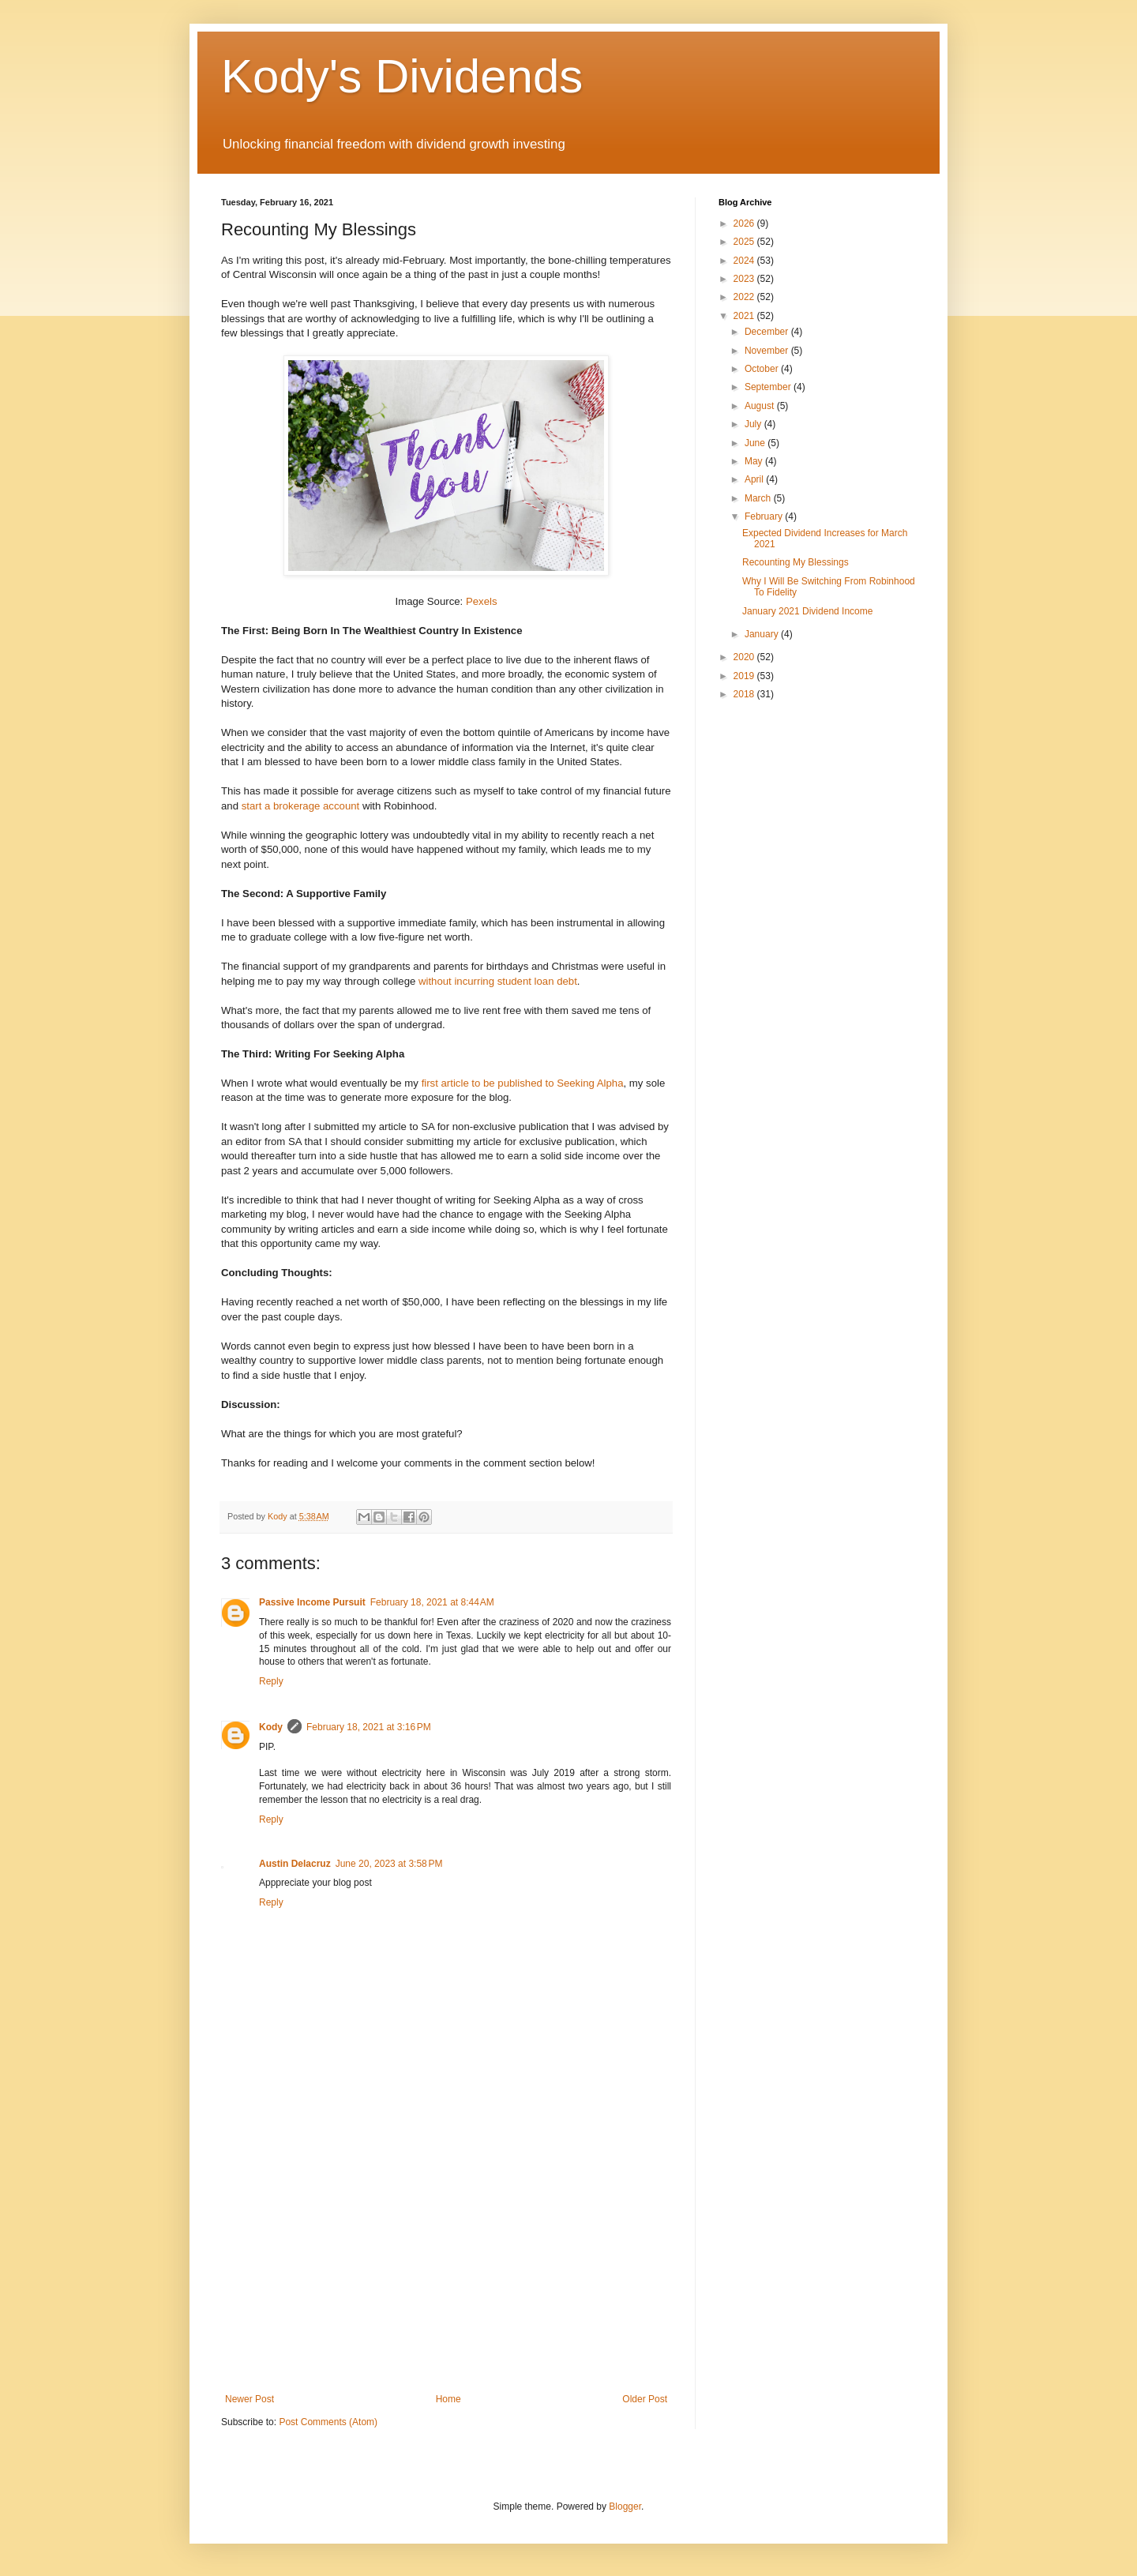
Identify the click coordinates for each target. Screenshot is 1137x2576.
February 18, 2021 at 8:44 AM (432, 1602)
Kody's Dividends (402, 76)
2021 (745, 315)
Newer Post (249, 2399)
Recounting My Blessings (795, 562)
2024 (745, 260)
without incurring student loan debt (497, 981)
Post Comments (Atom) (328, 2422)
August (761, 405)
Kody (271, 1727)
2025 (745, 241)
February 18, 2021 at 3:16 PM (368, 1727)
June (756, 443)
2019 (745, 676)
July (754, 424)
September (769, 386)
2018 (745, 694)
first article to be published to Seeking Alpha (523, 1083)
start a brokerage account (301, 806)
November (768, 350)
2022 (745, 296)
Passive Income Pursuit (312, 1602)
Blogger (625, 2506)
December (768, 331)
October (763, 368)
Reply (271, 1681)
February (765, 516)
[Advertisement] (446, 2263)
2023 (745, 278)
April (755, 479)
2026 (745, 223)
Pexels (481, 601)
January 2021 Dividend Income (807, 611)
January (763, 634)
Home (448, 2399)
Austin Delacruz (295, 1863)
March (759, 498)
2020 (745, 657)
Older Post (644, 2399)
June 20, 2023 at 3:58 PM (389, 1863)
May (755, 461)
